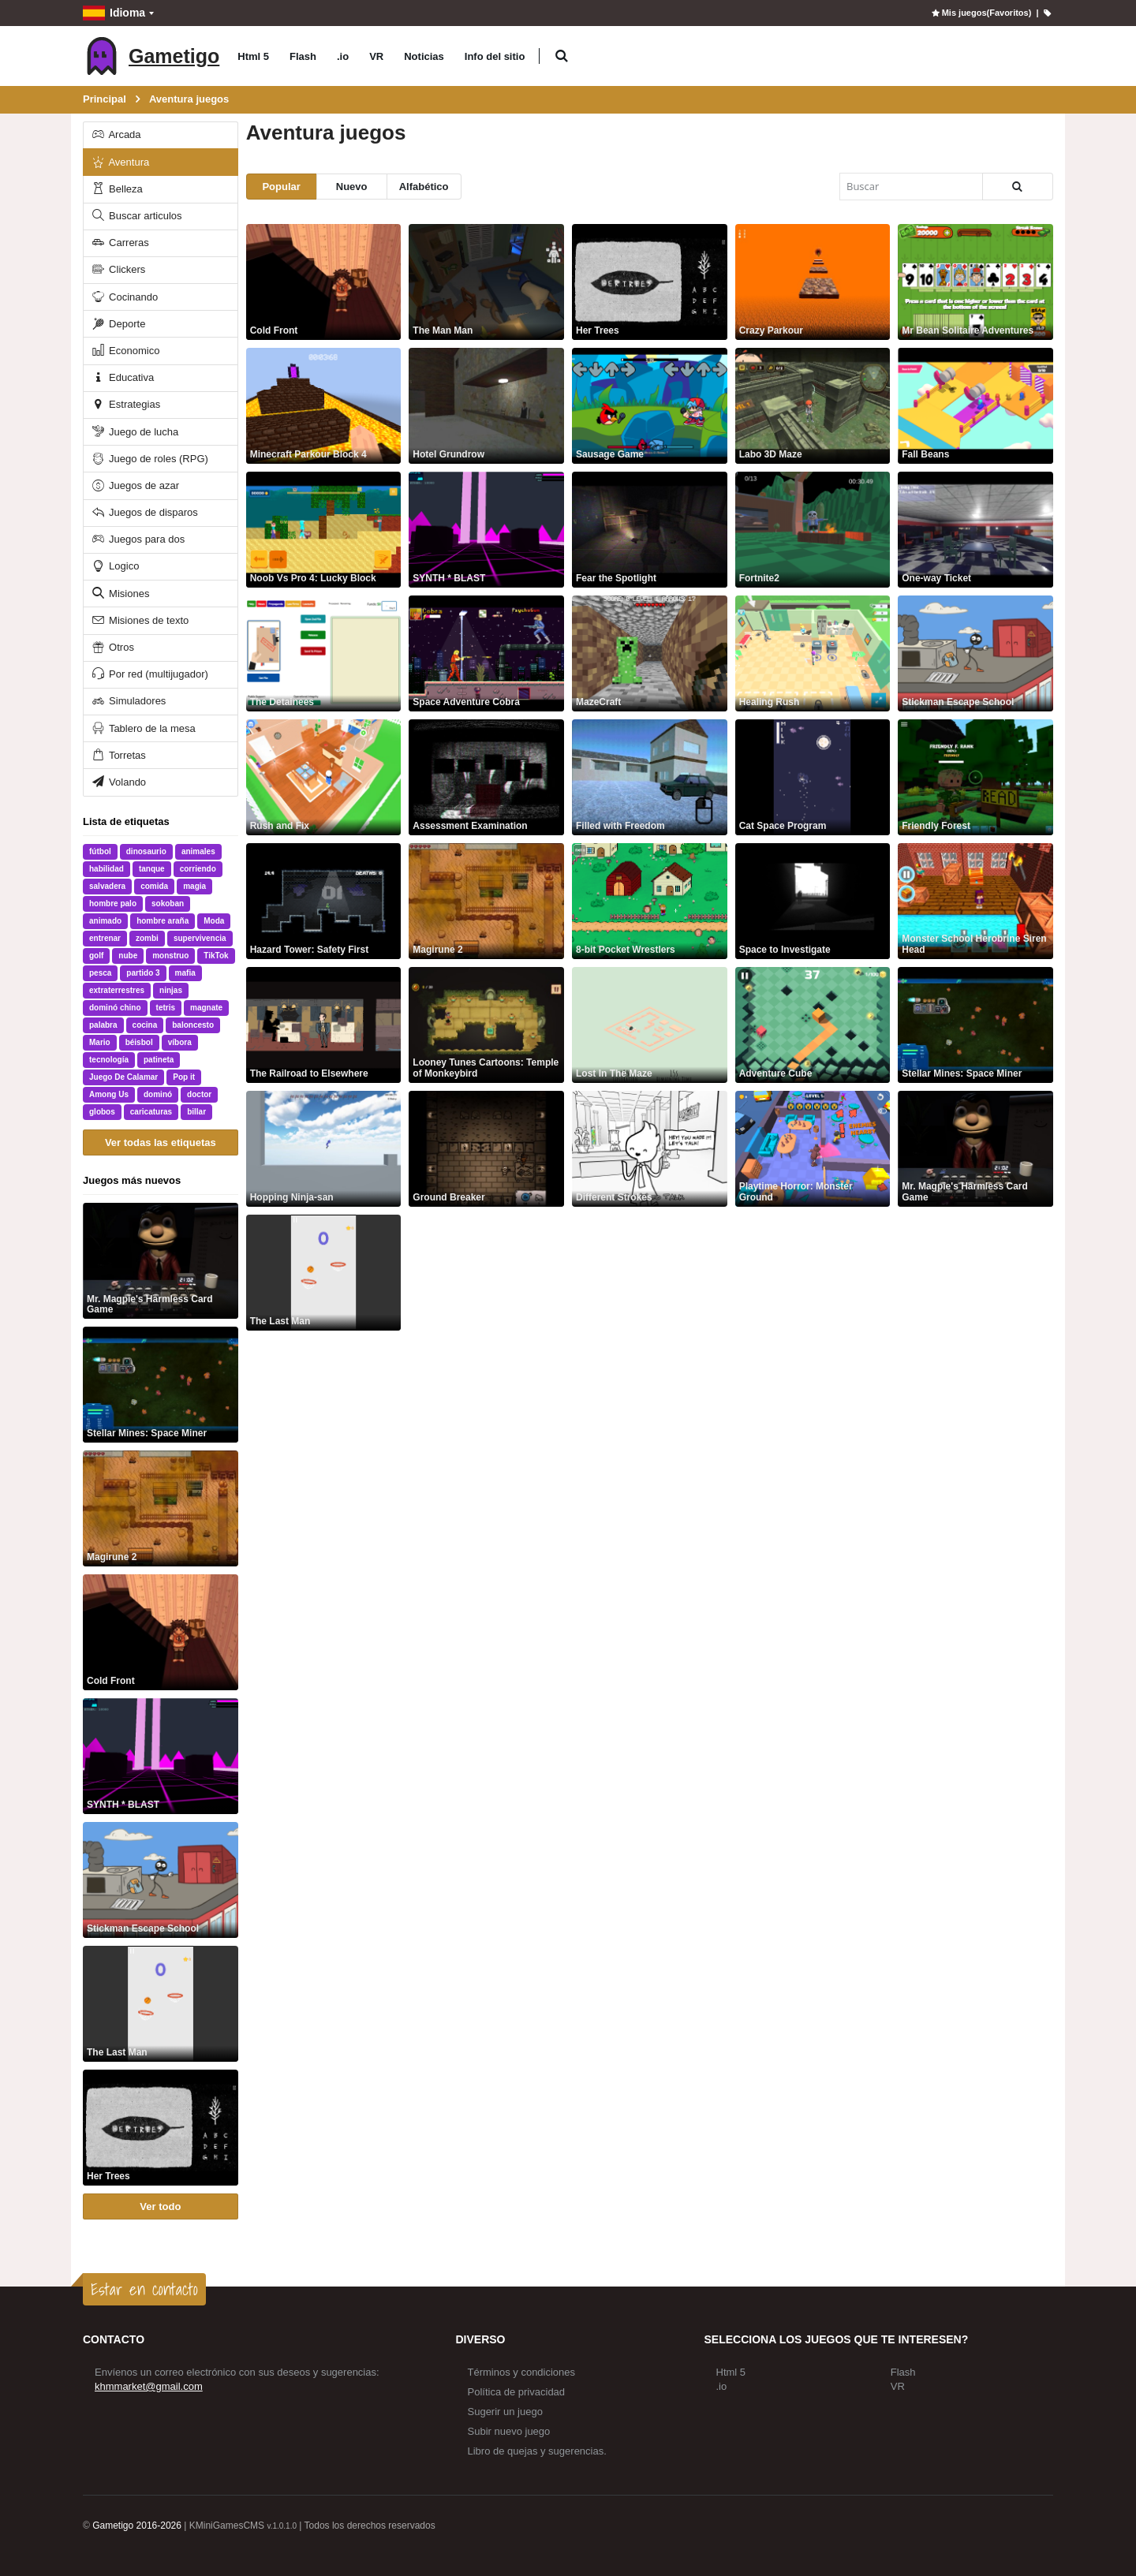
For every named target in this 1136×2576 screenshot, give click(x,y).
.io (343, 56)
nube (127, 955)
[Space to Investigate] (813, 901)
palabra (103, 1025)
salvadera (107, 886)
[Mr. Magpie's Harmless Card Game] (160, 1261)
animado (105, 921)
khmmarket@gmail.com (149, 2386)
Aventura (120, 162)
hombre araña (162, 921)
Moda (214, 921)
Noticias (424, 56)
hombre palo (112, 903)
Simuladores (128, 701)
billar (196, 1111)
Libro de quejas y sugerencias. (537, 2451)
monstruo (170, 955)
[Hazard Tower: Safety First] (324, 901)
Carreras (119, 242)
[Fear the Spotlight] (649, 530)
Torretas (118, 755)
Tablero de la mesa (143, 728)
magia (194, 886)
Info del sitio (495, 56)
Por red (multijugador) (149, 674)
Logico (115, 566)
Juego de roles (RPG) (149, 459)
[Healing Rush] (813, 653)
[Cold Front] (160, 1632)
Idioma (114, 13)
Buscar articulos (136, 216)
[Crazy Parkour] (813, 282)
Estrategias (125, 404)
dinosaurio (146, 851)
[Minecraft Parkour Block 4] (324, 406)
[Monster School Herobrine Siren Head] (975, 901)
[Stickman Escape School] (160, 1880)
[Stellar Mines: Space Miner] (160, 1385)
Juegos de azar (135, 485)
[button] (561, 56)
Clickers (118, 269)
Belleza (116, 189)
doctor (199, 1094)
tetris (165, 1007)
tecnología (109, 1059)
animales (198, 851)
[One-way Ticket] (975, 530)
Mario (99, 1042)
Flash (303, 56)
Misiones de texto (139, 620)
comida (154, 886)
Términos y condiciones (522, 2372)
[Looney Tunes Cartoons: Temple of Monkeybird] (486, 1025)
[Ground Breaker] (486, 1149)
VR (376, 56)
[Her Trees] (160, 2128)
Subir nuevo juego (509, 2431)
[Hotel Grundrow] (486, 406)
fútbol (100, 851)
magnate (206, 1007)
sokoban (167, 903)
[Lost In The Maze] (649, 1025)
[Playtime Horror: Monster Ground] (813, 1149)
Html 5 (253, 56)
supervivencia (200, 938)
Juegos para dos (137, 539)
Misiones (120, 593)
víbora (180, 1042)
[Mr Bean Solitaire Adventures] (975, 282)
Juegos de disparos (144, 512)
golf (96, 955)
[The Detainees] (324, 653)
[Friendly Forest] (975, 777)
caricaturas (151, 1111)
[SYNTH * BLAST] (160, 1756)
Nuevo (352, 186)
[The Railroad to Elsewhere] (324, 1025)
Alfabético (424, 186)
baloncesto (193, 1025)
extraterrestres (116, 990)
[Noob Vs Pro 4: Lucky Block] (324, 530)
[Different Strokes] (649, 1149)
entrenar (105, 938)
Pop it (184, 1077)
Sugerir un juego (505, 2411)
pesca (100, 973)
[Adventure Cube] (813, 1025)
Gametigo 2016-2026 (136, 2525)
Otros (112, 647)
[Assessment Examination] (486, 777)
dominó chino (115, 1007)
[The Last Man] (160, 2004)
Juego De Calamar (123, 1077)
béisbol (139, 1042)
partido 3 (142, 973)
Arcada (115, 134)
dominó (158, 1094)
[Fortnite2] (813, 530)
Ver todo (160, 2206)
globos (102, 1111)
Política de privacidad (517, 2392)
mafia (185, 973)
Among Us (109, 1094)
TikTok (216, 955)
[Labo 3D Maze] (813, 406)
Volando (118, 782)
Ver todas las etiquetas (160, 1142)
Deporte (118, 324)
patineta (159, 1059)
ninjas (170, 990)
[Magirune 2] (160, 1508)
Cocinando (124, 297)
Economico (125, 351)
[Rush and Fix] (324, 777)
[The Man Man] (486, 282)
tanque (152, 868)
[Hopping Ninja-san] (324, 1149)
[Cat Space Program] (813, 777)
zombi (147, 938)
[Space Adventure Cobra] (486, 653)
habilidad (106, 868)
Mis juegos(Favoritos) (980, 12)
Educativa (122, 377)
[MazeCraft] (649, 653)
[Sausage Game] (649, 406)
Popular (281, 186)
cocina (145, 1025)
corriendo (198, 868)
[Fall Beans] (975, 406)
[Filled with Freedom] (649, 777)
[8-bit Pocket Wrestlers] (649, 901)
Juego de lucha (134, 432)
